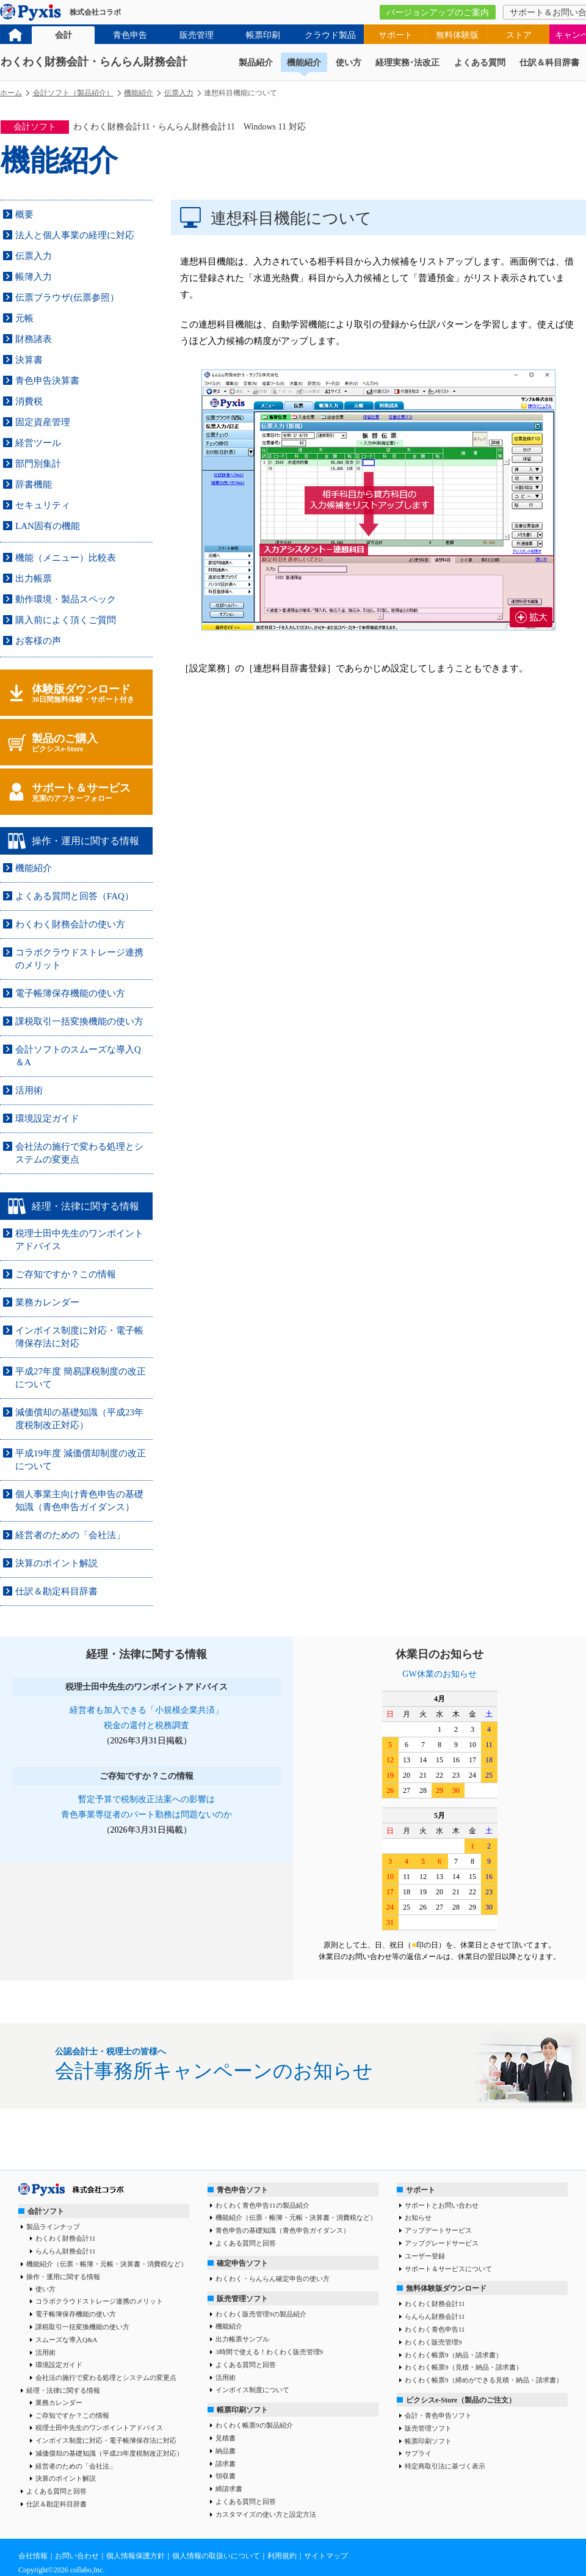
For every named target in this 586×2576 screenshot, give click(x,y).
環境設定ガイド (47, 1118)
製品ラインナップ (53, 2226)
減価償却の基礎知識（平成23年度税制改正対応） (109, 2453)
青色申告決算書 (47, 380)
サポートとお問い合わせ (442, 2205)
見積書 (225, 2438)
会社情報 (33, 2556)
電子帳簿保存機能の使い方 (70, 993)
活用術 (29, 1090)
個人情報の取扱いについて (216, 2556)
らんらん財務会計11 (65, 2251)
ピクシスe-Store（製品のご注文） (461, 2400)
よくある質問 (479, 62)
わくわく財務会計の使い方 (70, 924)
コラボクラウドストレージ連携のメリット (99, 2301)
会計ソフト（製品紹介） (73, 93)
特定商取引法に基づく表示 (445, 2466)
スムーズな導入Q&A (66, 2339)
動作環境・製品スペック (65, 599)
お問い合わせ (77, 2556)
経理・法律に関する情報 (63, 2390)
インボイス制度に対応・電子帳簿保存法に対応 (105, 2440)
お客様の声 (38, 641)
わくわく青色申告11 (435, 2329)
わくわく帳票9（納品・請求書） (453, 2355)
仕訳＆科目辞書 (549, 62)
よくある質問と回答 (56, 2491)
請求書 (225, 2463)
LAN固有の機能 (47, 526)
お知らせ (418, 2217)
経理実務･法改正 (407, 62)
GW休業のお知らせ (439, 1674)
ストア (519, 35)
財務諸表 (33, 339)
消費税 (29, 401)
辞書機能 (33, 484)
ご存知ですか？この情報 (65, 1274)
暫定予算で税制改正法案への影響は (146, 1799)
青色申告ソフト (242, 2190)
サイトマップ (326, 2556)
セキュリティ (42, 505)
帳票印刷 (263, 35)
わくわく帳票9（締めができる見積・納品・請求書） (484, 2380)
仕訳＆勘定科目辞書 (56, 1591)
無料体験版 (457, 35)
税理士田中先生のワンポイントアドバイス (99, 2427)
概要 (24, 214)
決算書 (29, 360)
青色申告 (130, 35)
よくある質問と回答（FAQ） (74, 896)
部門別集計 (38, 464)
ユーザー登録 (425, 2256)
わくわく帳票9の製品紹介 (254, 2425)
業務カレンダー (47, 1302)
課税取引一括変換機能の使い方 (79, 1021)
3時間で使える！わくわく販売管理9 (269, 2351)
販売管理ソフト (242, 2298)
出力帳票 (33, 578)
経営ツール (38, 443)
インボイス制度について (252, 2389)
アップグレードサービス (442, 2243)
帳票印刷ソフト (242, 2410)
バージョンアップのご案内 (437, 12)
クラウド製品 (330, 35)
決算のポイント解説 (56, 1563)
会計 (63, 35)
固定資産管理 (42, 422)
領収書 (225, 2475)
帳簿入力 (33, 277)
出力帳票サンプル (242, 2339)
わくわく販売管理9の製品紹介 (260, 2314)
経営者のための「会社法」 (70, 1535)
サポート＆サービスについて (448, 2268)
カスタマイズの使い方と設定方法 (265, 2514)
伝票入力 (179, 93)
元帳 (24, 318)
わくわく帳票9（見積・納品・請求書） (464, 2367)
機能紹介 (304, 62)
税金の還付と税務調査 (146, 1725)
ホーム (11, 93)
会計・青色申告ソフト (438, 2415)
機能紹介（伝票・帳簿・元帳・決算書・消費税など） (106, 2264)
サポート (395, 35)
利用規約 (282, 2556)
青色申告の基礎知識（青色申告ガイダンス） (282, 2230)
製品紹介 (256, 62)
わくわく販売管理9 (433, 2342)
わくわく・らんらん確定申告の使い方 (272, 2278)
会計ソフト (45, 2211)
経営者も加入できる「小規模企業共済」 (146, 1710)
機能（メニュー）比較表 (65, 558)
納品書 (225, 2450)
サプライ (418, 2453)
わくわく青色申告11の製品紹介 (262, 2205)
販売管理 (196, 35)
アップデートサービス (438, 2230)
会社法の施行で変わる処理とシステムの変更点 (105, 2377)
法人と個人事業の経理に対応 (74, 235)
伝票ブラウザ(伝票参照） (67, 297)
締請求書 (228, 2488)
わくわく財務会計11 (65, 2238)
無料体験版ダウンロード (446, 2288)
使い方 (348, 62)
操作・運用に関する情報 (63, 2276)
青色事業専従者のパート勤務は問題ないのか (146, 1814)
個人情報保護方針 (135, 2556)
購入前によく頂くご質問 (65, 620)
